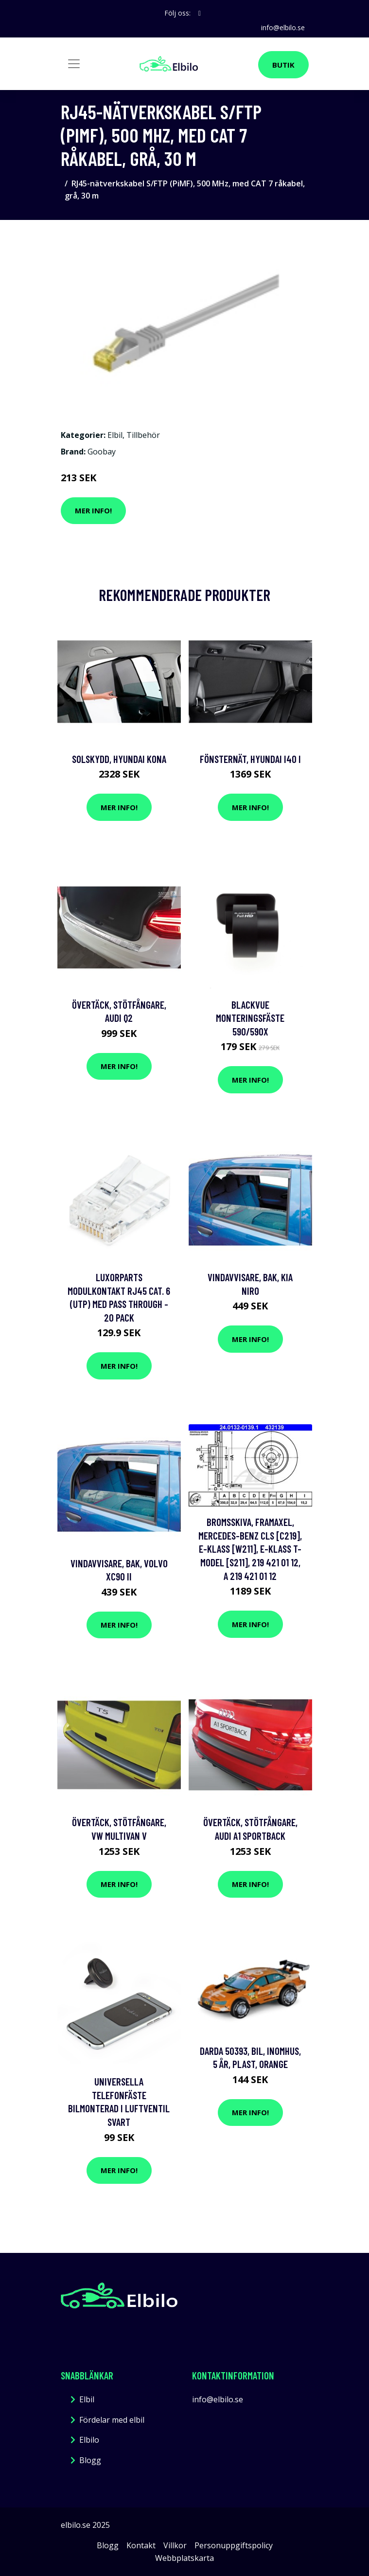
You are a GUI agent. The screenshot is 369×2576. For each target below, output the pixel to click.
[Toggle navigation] (74, 63)
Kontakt (141, 2545)
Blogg (90, 2460)
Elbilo (89, 2439)
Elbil (115, 435)
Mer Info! (93, 510)
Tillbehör (143, 435)
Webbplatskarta (184, 2558)
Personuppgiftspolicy (233, 2545)
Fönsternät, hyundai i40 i (250, 759)
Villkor (175, 2545)
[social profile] (199, 13)
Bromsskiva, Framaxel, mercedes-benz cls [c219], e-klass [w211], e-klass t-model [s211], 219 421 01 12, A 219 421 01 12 (250, 1548)
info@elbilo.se (283, 27)
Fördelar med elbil (111, 2419)
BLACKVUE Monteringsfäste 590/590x (250, 1017)
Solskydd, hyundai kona (119, 759)
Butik (283, 65)
